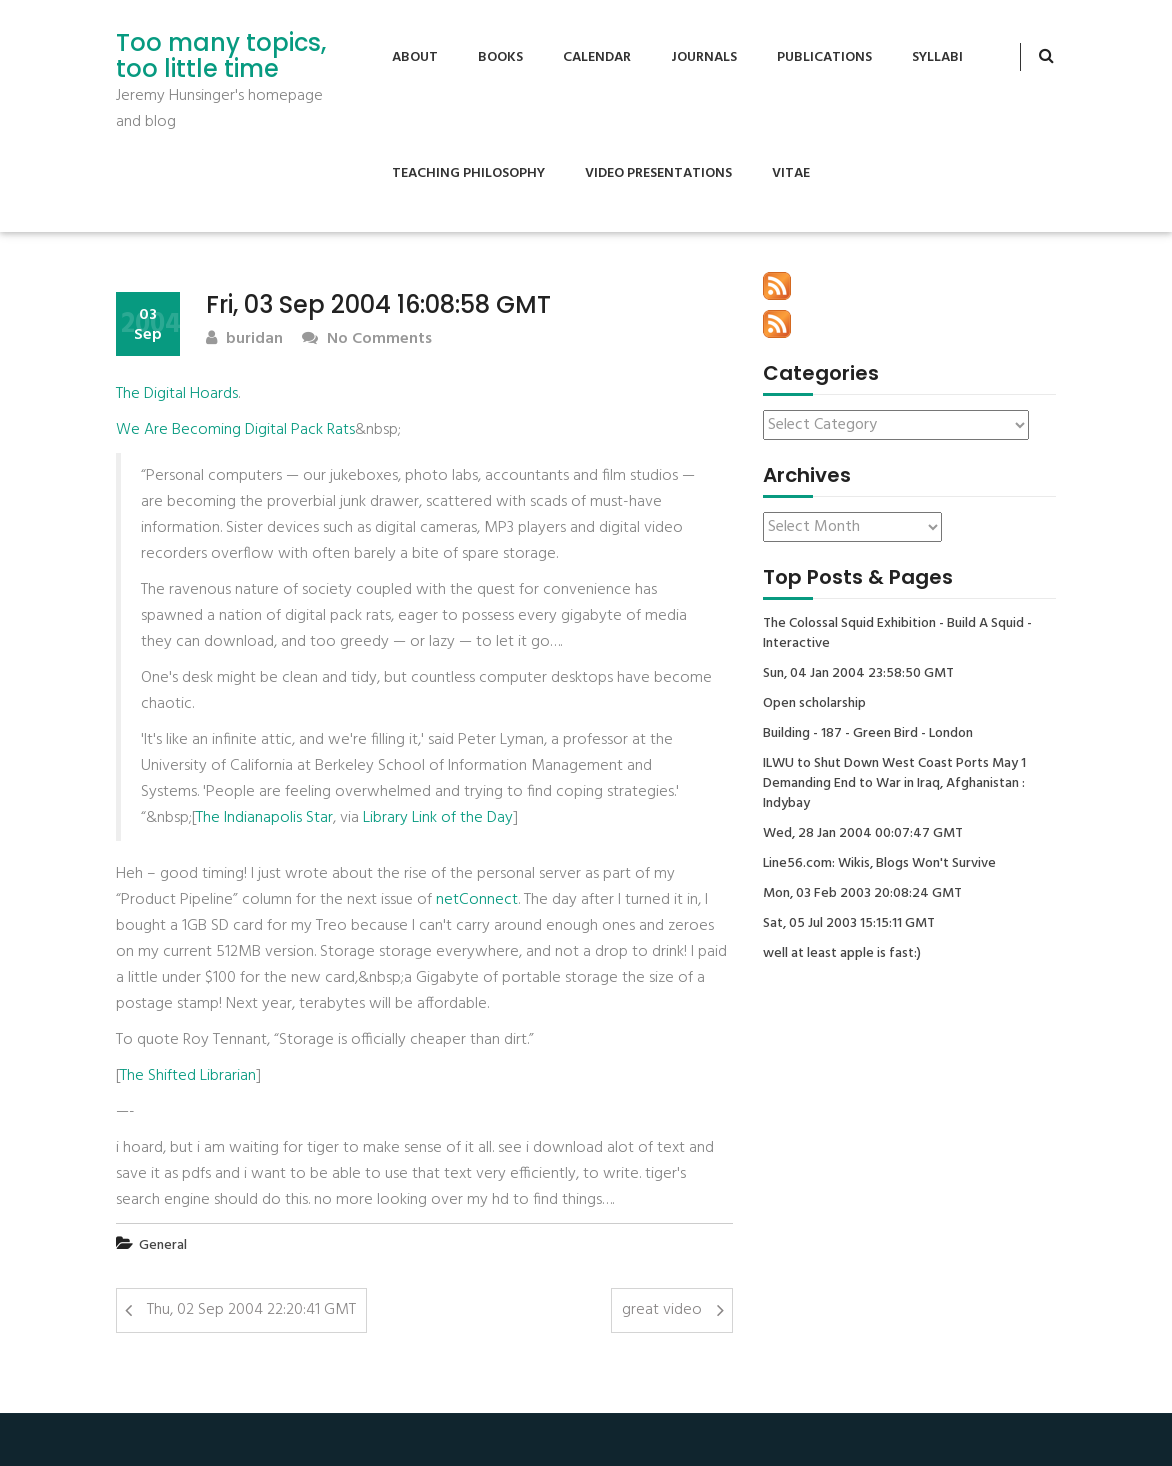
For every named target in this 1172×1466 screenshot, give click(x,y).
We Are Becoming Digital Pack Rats (235, 430)
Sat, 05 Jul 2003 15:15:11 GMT (849, 924)
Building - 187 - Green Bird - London (868, 734)
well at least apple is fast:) (842, 954)
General (163, 1245)
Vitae (791, 173)
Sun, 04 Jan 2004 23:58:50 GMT (858, 674)
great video (662, 1310)
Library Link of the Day (438, 818)
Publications (824, 57)
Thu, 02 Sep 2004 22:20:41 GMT (251, 1310)
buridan (244, 339)
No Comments (367, 339)
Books (500, 57)
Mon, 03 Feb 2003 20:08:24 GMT (862, 894)
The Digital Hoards (177, 394)
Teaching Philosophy (468, 173)
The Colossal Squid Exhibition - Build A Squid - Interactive (897, 634)
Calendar (597, 57)
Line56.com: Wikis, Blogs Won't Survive (879, 864)
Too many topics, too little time (221, 56)
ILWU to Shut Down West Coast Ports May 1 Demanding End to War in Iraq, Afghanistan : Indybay (894, 784)
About (415, 57)
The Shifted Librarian (188, 1076)
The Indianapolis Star (264, 818)
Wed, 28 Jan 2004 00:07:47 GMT (863, 834)
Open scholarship (814, 704)
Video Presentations (658, 173)
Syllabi (937, 57)
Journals (704, 57)
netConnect (477, 900)
